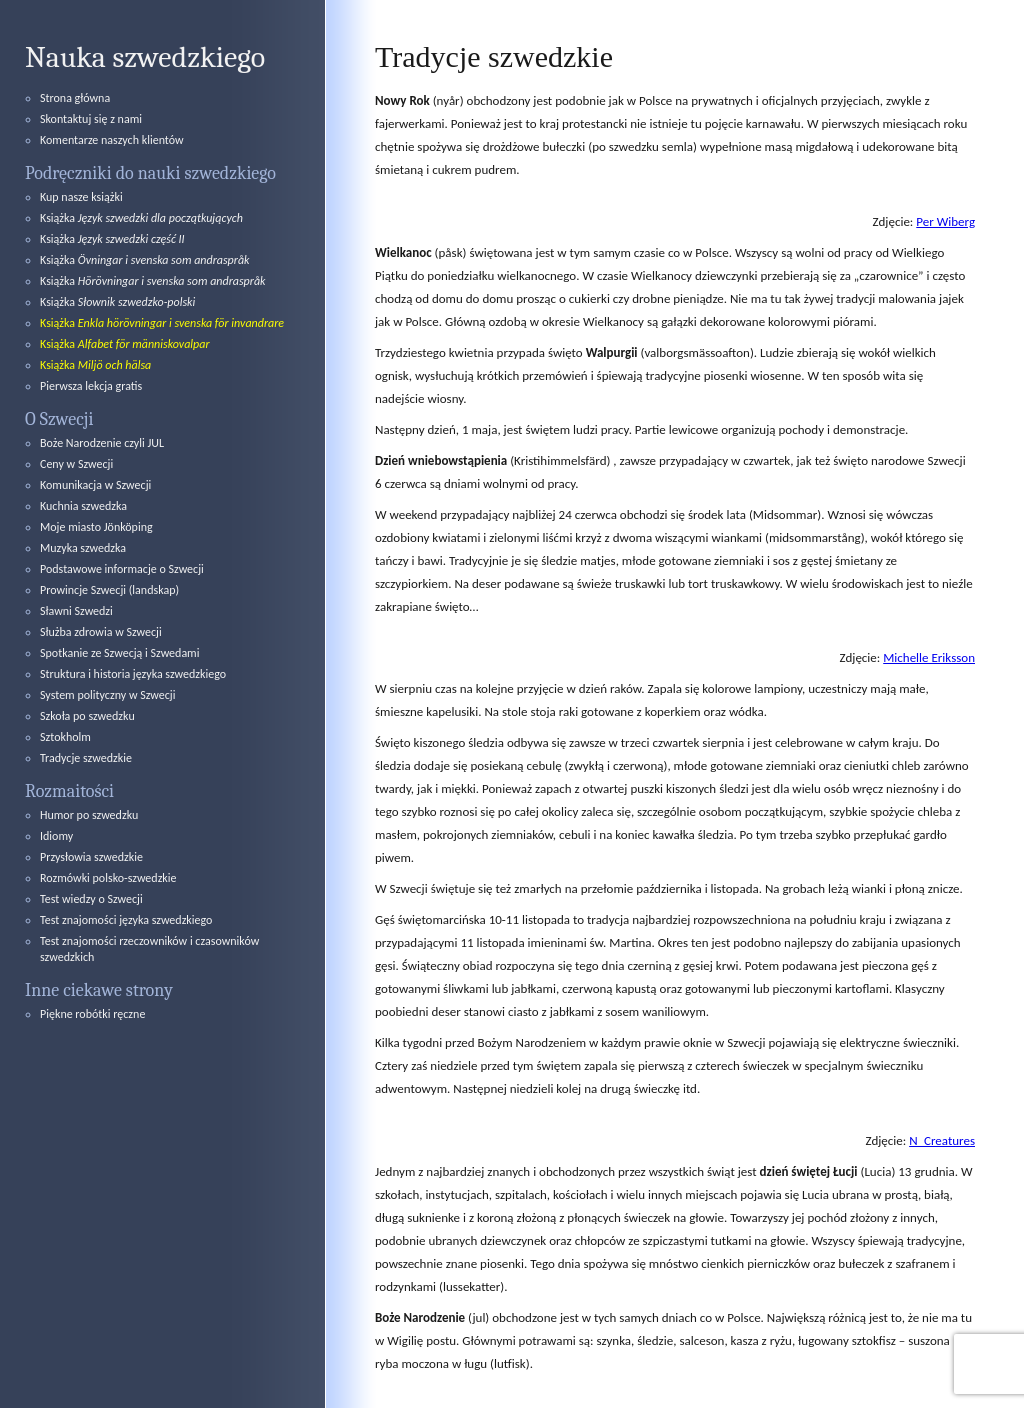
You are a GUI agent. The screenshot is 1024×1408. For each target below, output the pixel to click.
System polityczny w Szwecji (107, 695)
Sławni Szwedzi (76, 611)
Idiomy (56, 836)
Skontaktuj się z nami (91, 119)
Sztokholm (65, 737)
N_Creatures (942, 1140)
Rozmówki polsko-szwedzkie (108, 878)
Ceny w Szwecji (76, 464)
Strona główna (75, 98)
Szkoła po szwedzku (87, 716)
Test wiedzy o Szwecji (91, 899)
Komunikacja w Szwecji (95, 485)
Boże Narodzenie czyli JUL (102, 443)
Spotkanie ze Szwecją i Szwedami (119, 653)
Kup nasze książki (81, 197)
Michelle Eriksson (929, 657)
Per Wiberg (945, 221)
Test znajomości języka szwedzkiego (126, 920)
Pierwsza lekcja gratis (91, 386)
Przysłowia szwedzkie (91, 857)
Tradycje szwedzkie (86, 758)
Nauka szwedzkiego (145, 57)
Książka (141, 218)
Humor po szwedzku (89, 815)
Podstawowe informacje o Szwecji (122, 569)
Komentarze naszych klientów (112, 140)
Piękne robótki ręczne (92, 1014)
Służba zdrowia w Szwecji (101, 632)
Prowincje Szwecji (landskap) (109, 590)
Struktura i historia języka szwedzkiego (133, 674)
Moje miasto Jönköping (96, 527)
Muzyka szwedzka (83, 548)
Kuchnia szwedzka (83, 506)
